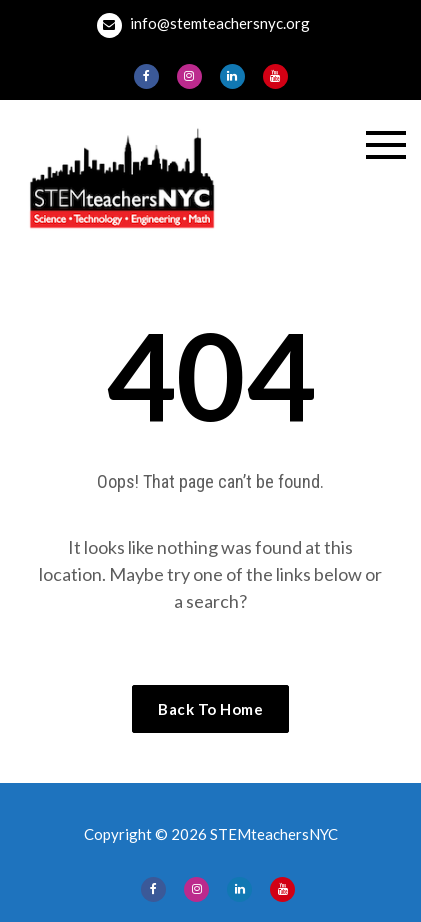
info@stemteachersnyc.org (203, 25)
